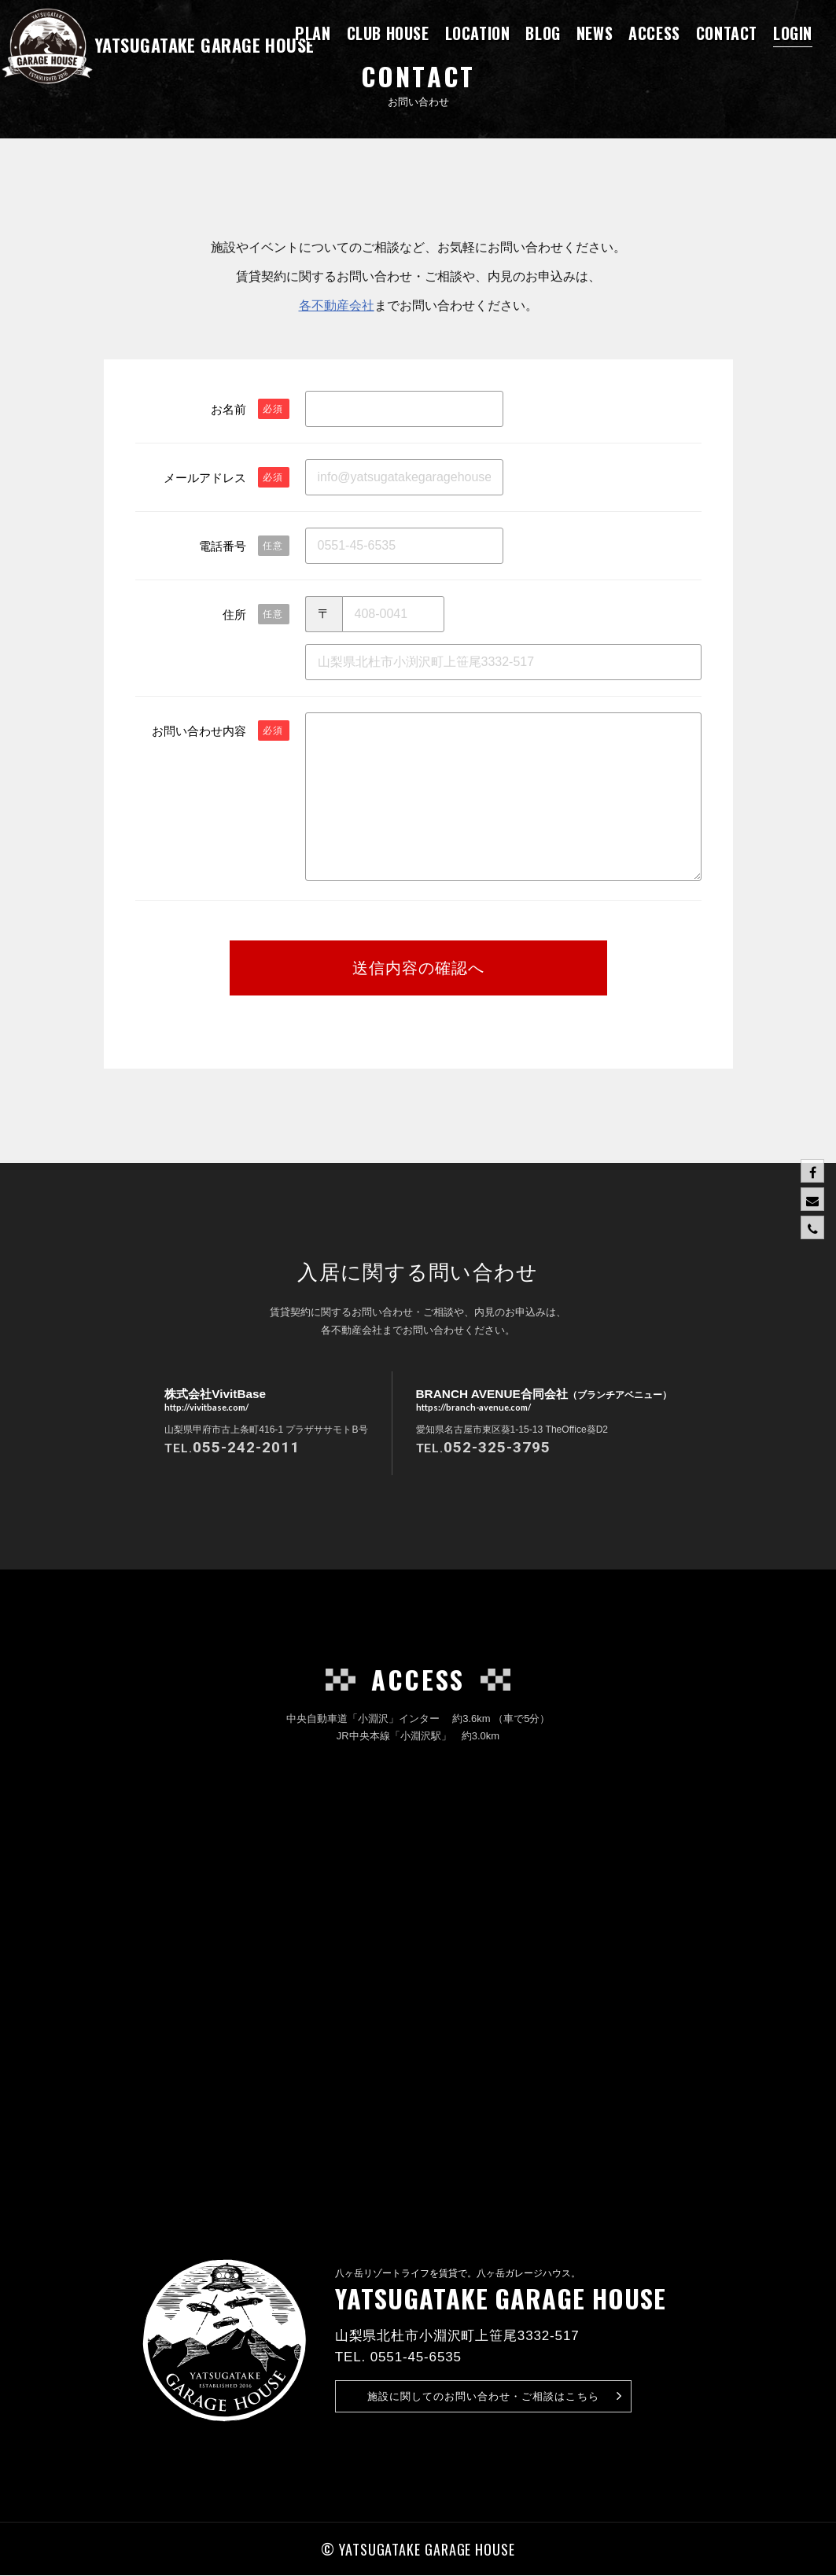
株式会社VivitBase (210, 1401)
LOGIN (792, 33)
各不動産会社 (336, 305)
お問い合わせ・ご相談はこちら (495, 2396)
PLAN (312, 33)
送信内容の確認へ (418, 968)
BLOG (542, 33)
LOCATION (477, 33)
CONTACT (726, 33)
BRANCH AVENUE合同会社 (543, 1401)
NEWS (594, 33)
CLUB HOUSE (388, 33)
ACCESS (654, 33)
